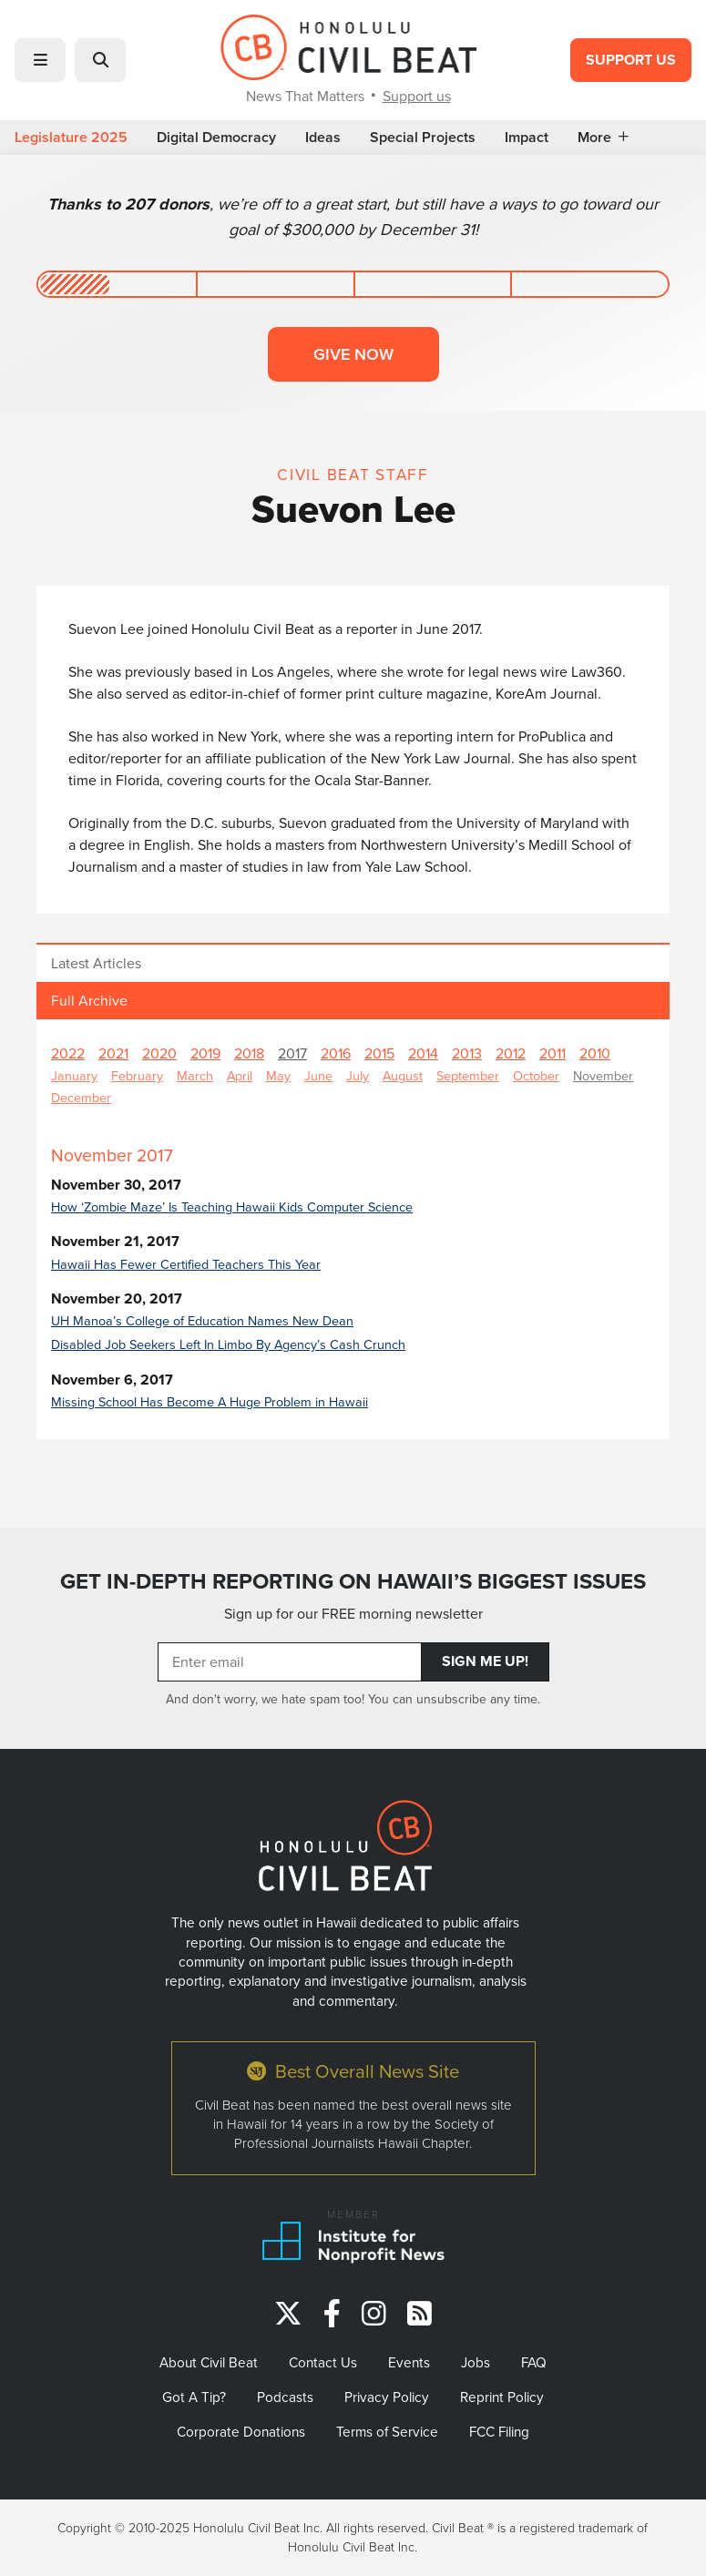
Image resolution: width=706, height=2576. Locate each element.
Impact (526, 138)
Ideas (323, 138)
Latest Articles (96, 963)
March (195, 1075)
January (74, 1075)
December (81, 1097)
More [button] (603, 138)
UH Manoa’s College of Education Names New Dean (202, 1320)
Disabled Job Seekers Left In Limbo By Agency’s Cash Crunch (228, 1344)
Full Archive (89, 1000)
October (536, 1075)
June (318, 1075)
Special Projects (423, 138)
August (403, 1075)
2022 (68, 1053)
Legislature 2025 (71, 138)
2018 (249, 1053)
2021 (113, 1053)
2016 (336, 1053)
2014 (423, 1053)
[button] (40, 60)
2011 (552, 1053)
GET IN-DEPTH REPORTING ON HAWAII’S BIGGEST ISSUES (353, 1581)
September (467, 1075)
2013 (467, 1053)
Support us (417, 96)
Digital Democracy (216, 138)
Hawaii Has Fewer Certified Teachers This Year (186, 1263)
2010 (594, 1053)
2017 (292, 1053)
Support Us (631, 59)
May (278, 1075)
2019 (205, 1053)
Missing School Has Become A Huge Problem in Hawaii (209, 1401)
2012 (511, 1053)
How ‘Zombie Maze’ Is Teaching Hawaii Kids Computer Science (232, 1206)
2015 (379, 1053)
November (603, 1075)
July (357, 1075)
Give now (353, 353)
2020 (159, 1053)
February (137, 1075)
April (239, 1075)
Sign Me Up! (485, 1661)
